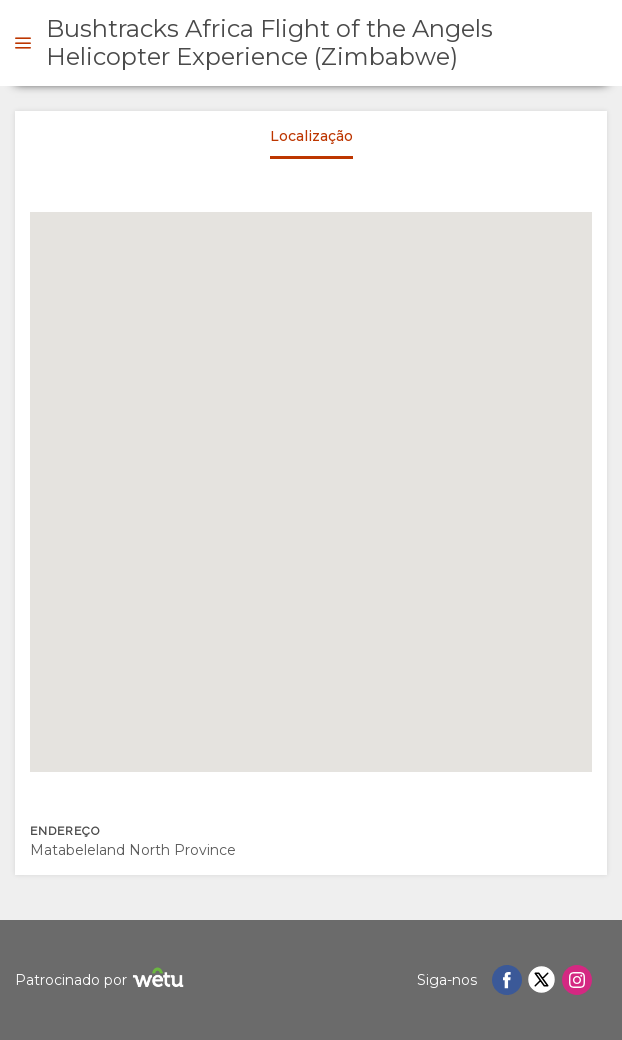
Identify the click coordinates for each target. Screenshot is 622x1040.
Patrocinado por (102, 980)
